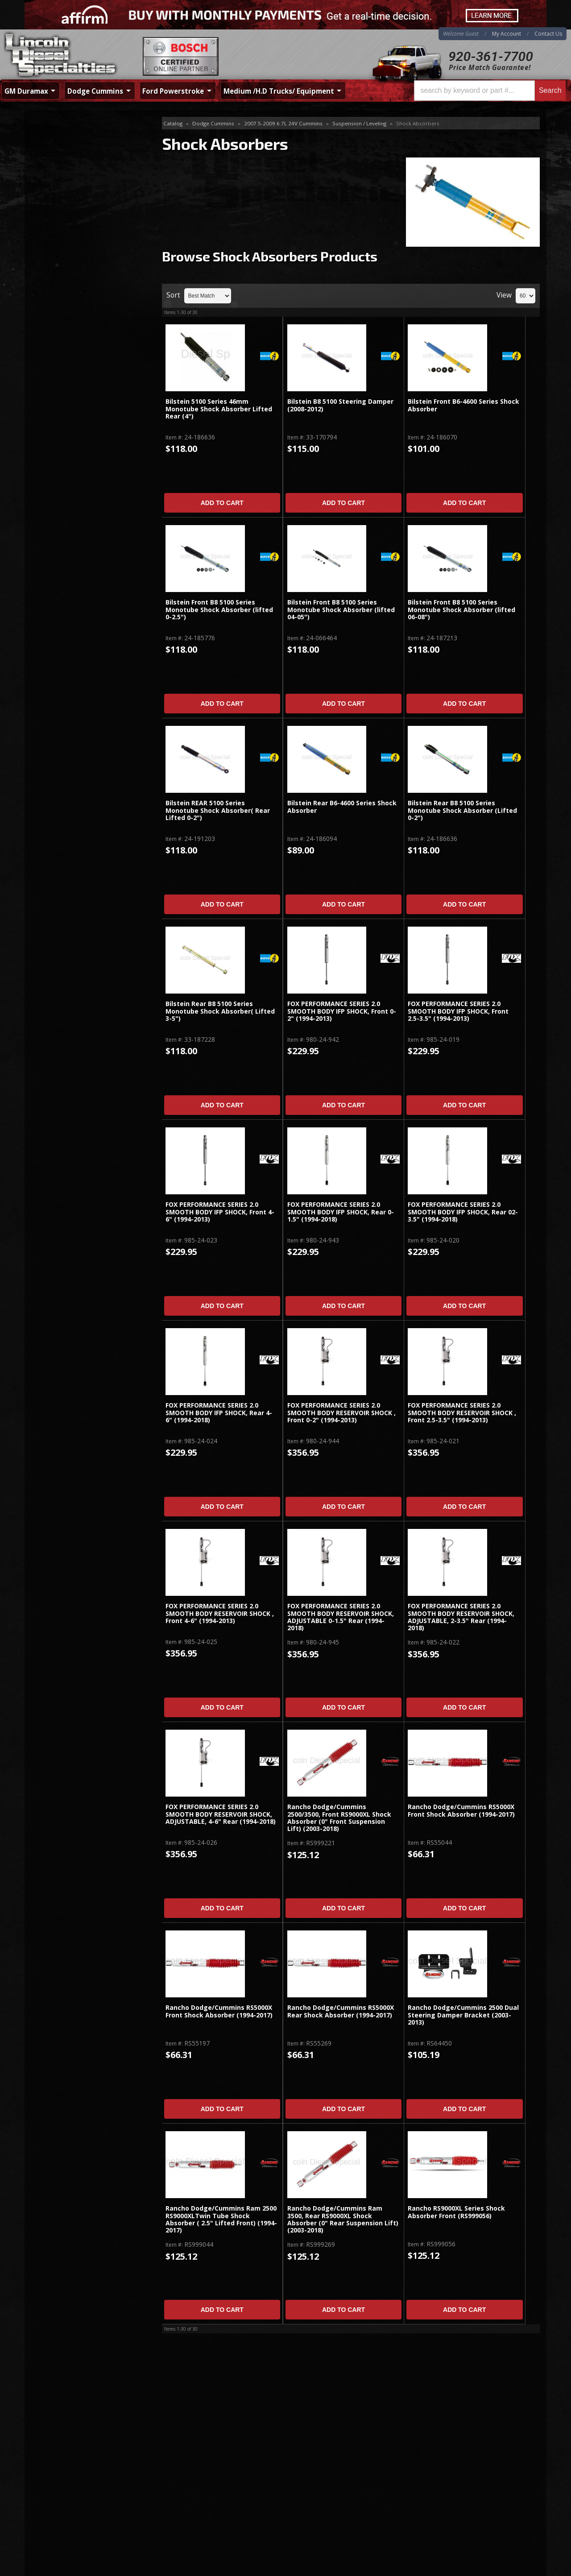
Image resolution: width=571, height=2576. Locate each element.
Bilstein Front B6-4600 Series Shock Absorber (463, 405)
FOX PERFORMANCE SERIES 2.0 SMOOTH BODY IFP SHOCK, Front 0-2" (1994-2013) (341, 1011)
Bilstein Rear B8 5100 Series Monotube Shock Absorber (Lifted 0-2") (462, 810)
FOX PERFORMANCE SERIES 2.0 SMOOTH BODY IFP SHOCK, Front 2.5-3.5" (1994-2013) (458, 1011)
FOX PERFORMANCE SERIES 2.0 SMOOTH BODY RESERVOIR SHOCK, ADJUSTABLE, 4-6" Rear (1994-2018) (221, 1814)
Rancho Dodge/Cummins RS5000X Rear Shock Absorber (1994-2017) (340, 2011)
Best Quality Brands (81, 245)
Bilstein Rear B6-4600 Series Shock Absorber (342, 806)
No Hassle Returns (78, 270)
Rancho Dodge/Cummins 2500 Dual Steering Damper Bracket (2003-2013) (463, 2015)
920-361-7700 (490, 56)
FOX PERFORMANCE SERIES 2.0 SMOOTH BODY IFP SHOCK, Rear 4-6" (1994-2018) (219, 1413)
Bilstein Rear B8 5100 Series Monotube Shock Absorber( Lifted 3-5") (220, 1011)
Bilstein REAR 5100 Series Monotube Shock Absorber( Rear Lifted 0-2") (218, 810)
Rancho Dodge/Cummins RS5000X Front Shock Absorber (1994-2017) (461, 1810)
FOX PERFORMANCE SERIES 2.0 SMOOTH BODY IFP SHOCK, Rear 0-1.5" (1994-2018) (340, 1212)
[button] (490, 90)
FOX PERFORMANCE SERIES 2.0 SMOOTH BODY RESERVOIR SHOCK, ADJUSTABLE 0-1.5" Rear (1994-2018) (340, 1617)
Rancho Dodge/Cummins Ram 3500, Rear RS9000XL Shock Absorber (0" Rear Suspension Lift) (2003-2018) (342, 2219)
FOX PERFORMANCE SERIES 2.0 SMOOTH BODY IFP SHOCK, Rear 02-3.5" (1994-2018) (463, 1212)
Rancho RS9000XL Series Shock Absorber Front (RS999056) (456, 2212)
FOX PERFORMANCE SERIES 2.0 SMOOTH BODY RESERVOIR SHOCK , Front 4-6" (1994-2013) (220, 1614)
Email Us (62, 319)
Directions (72, 2476)
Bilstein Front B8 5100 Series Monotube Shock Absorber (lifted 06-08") (461, 610)
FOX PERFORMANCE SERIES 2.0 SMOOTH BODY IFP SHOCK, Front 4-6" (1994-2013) (220, 1212)
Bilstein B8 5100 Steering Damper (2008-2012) (340, 405)
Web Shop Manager (517, 2569)
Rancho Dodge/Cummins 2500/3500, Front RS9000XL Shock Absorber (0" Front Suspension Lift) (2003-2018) (339, 1818)
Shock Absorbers (65, 138)
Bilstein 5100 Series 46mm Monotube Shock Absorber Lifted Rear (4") (219, 409)
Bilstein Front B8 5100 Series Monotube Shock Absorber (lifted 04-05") (341, 610)
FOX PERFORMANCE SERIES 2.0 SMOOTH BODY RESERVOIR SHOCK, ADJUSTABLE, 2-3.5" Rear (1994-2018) (461, 1617)
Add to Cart (222, 502)
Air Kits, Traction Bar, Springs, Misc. (89, 153)
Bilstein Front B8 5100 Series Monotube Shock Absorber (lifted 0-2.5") (219, 610)
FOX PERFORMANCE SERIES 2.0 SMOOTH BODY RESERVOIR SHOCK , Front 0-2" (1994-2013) (341, 1413)
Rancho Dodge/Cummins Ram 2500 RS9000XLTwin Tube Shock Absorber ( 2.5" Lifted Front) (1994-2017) (221, 2219)
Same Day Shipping (79, 219)
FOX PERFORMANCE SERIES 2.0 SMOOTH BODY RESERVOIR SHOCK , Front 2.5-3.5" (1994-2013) (462, 1413)
